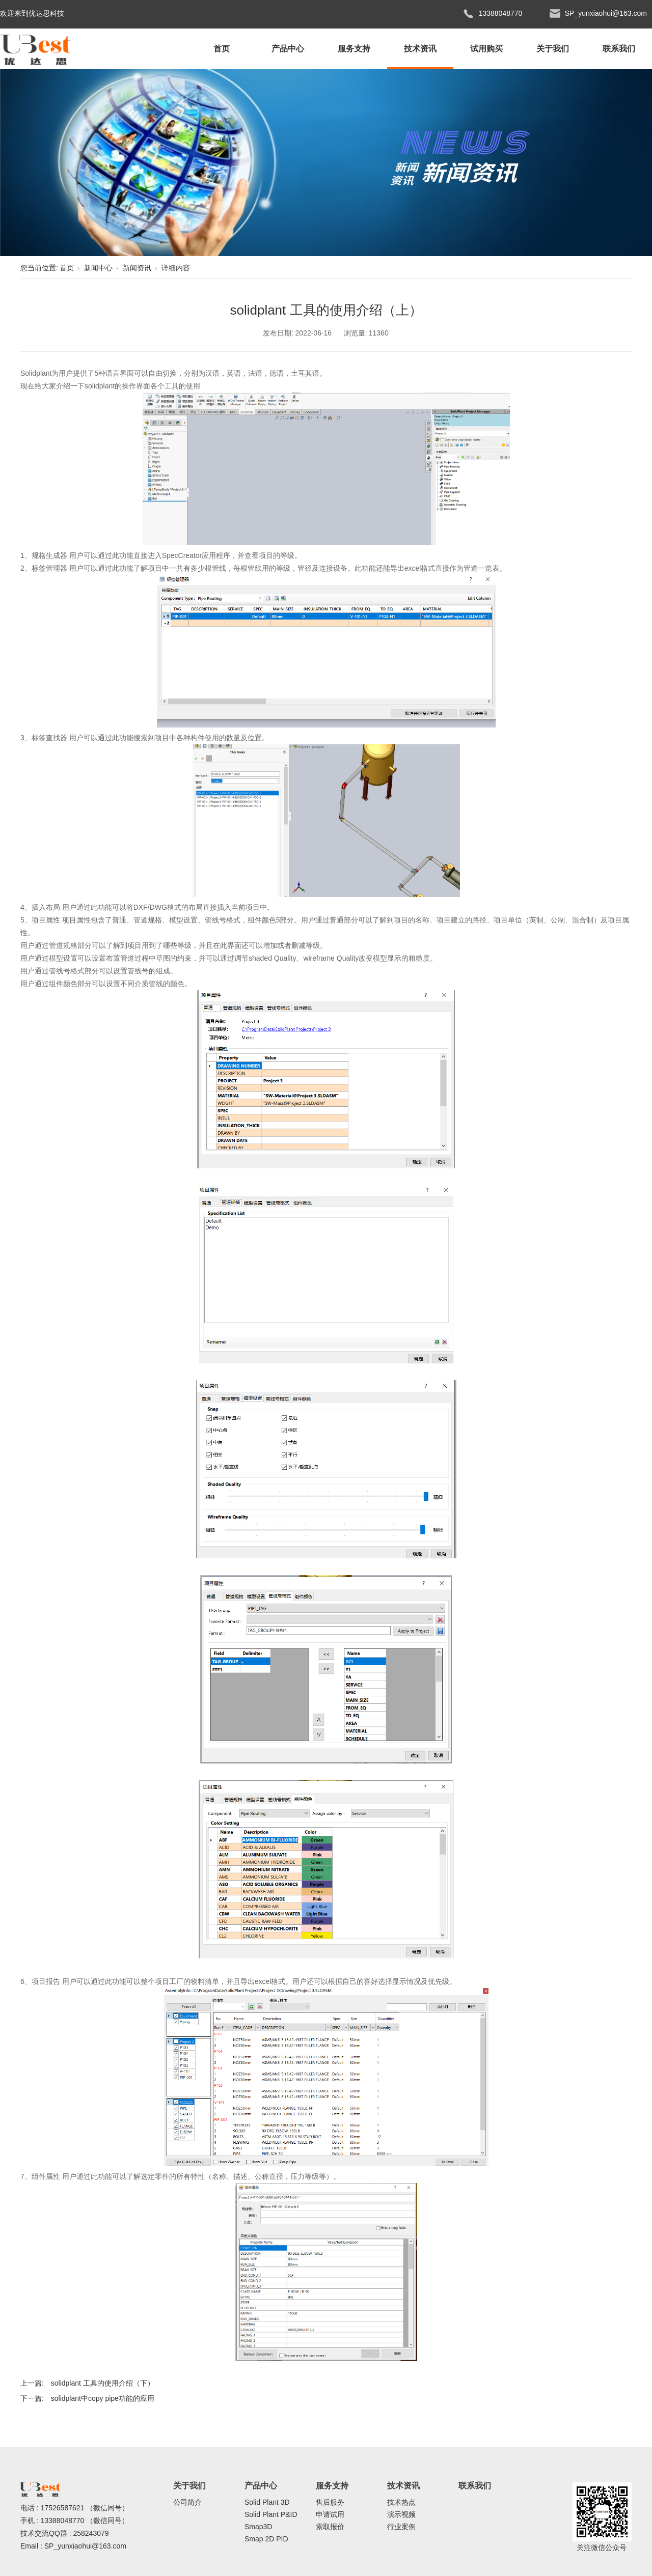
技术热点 (401, 2502)
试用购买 (486, 48)
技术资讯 (420, 48)
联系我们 (619, 48)
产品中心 (287, 48)
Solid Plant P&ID (270, 2514)
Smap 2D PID (266, 2539)
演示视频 (401, 2514)
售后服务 (330, 2502)
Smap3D (258, 2527)
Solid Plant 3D (267, 2502)
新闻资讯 (137, 268)
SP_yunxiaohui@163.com (85, 2546)
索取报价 (330, 2527)
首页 (221, 48)
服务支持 (354, 48)
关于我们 (552, 48)
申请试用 (330, 2514)
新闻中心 (98, 268)
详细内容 (175, 268)
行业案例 (401, 2527)
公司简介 (187, 2502)
